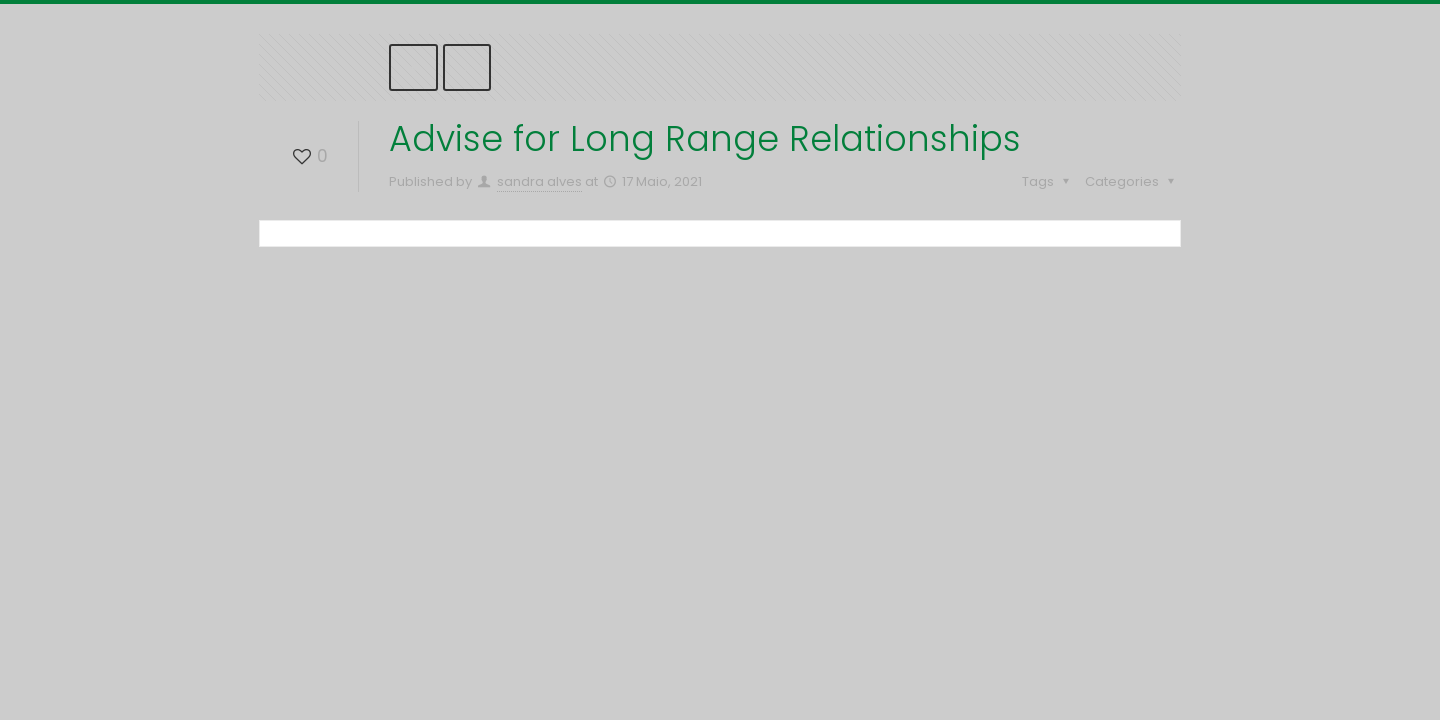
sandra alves (539, 181)
